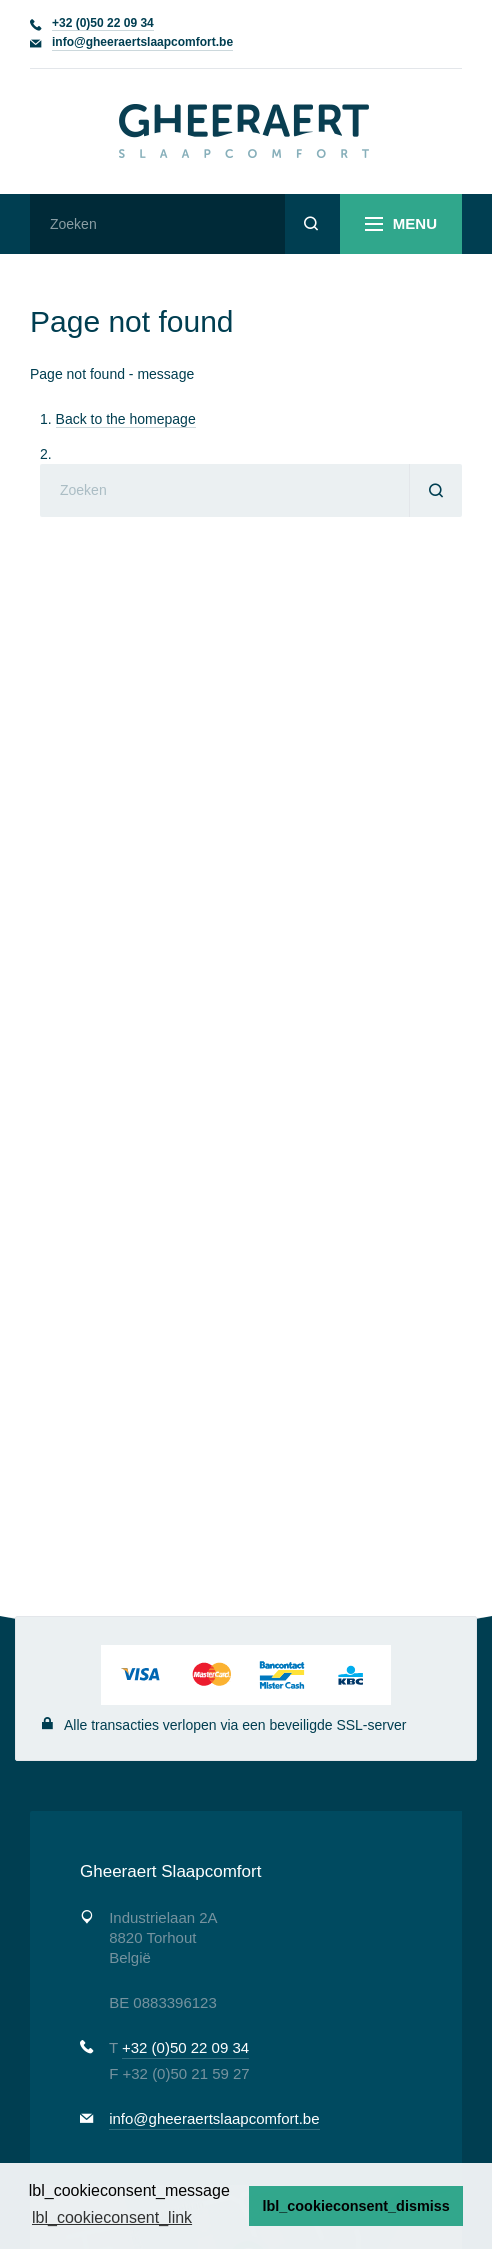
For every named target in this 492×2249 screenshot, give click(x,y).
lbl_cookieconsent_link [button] (112, 2217)
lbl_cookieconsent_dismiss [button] (356, 2206)
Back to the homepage (126, 419)
